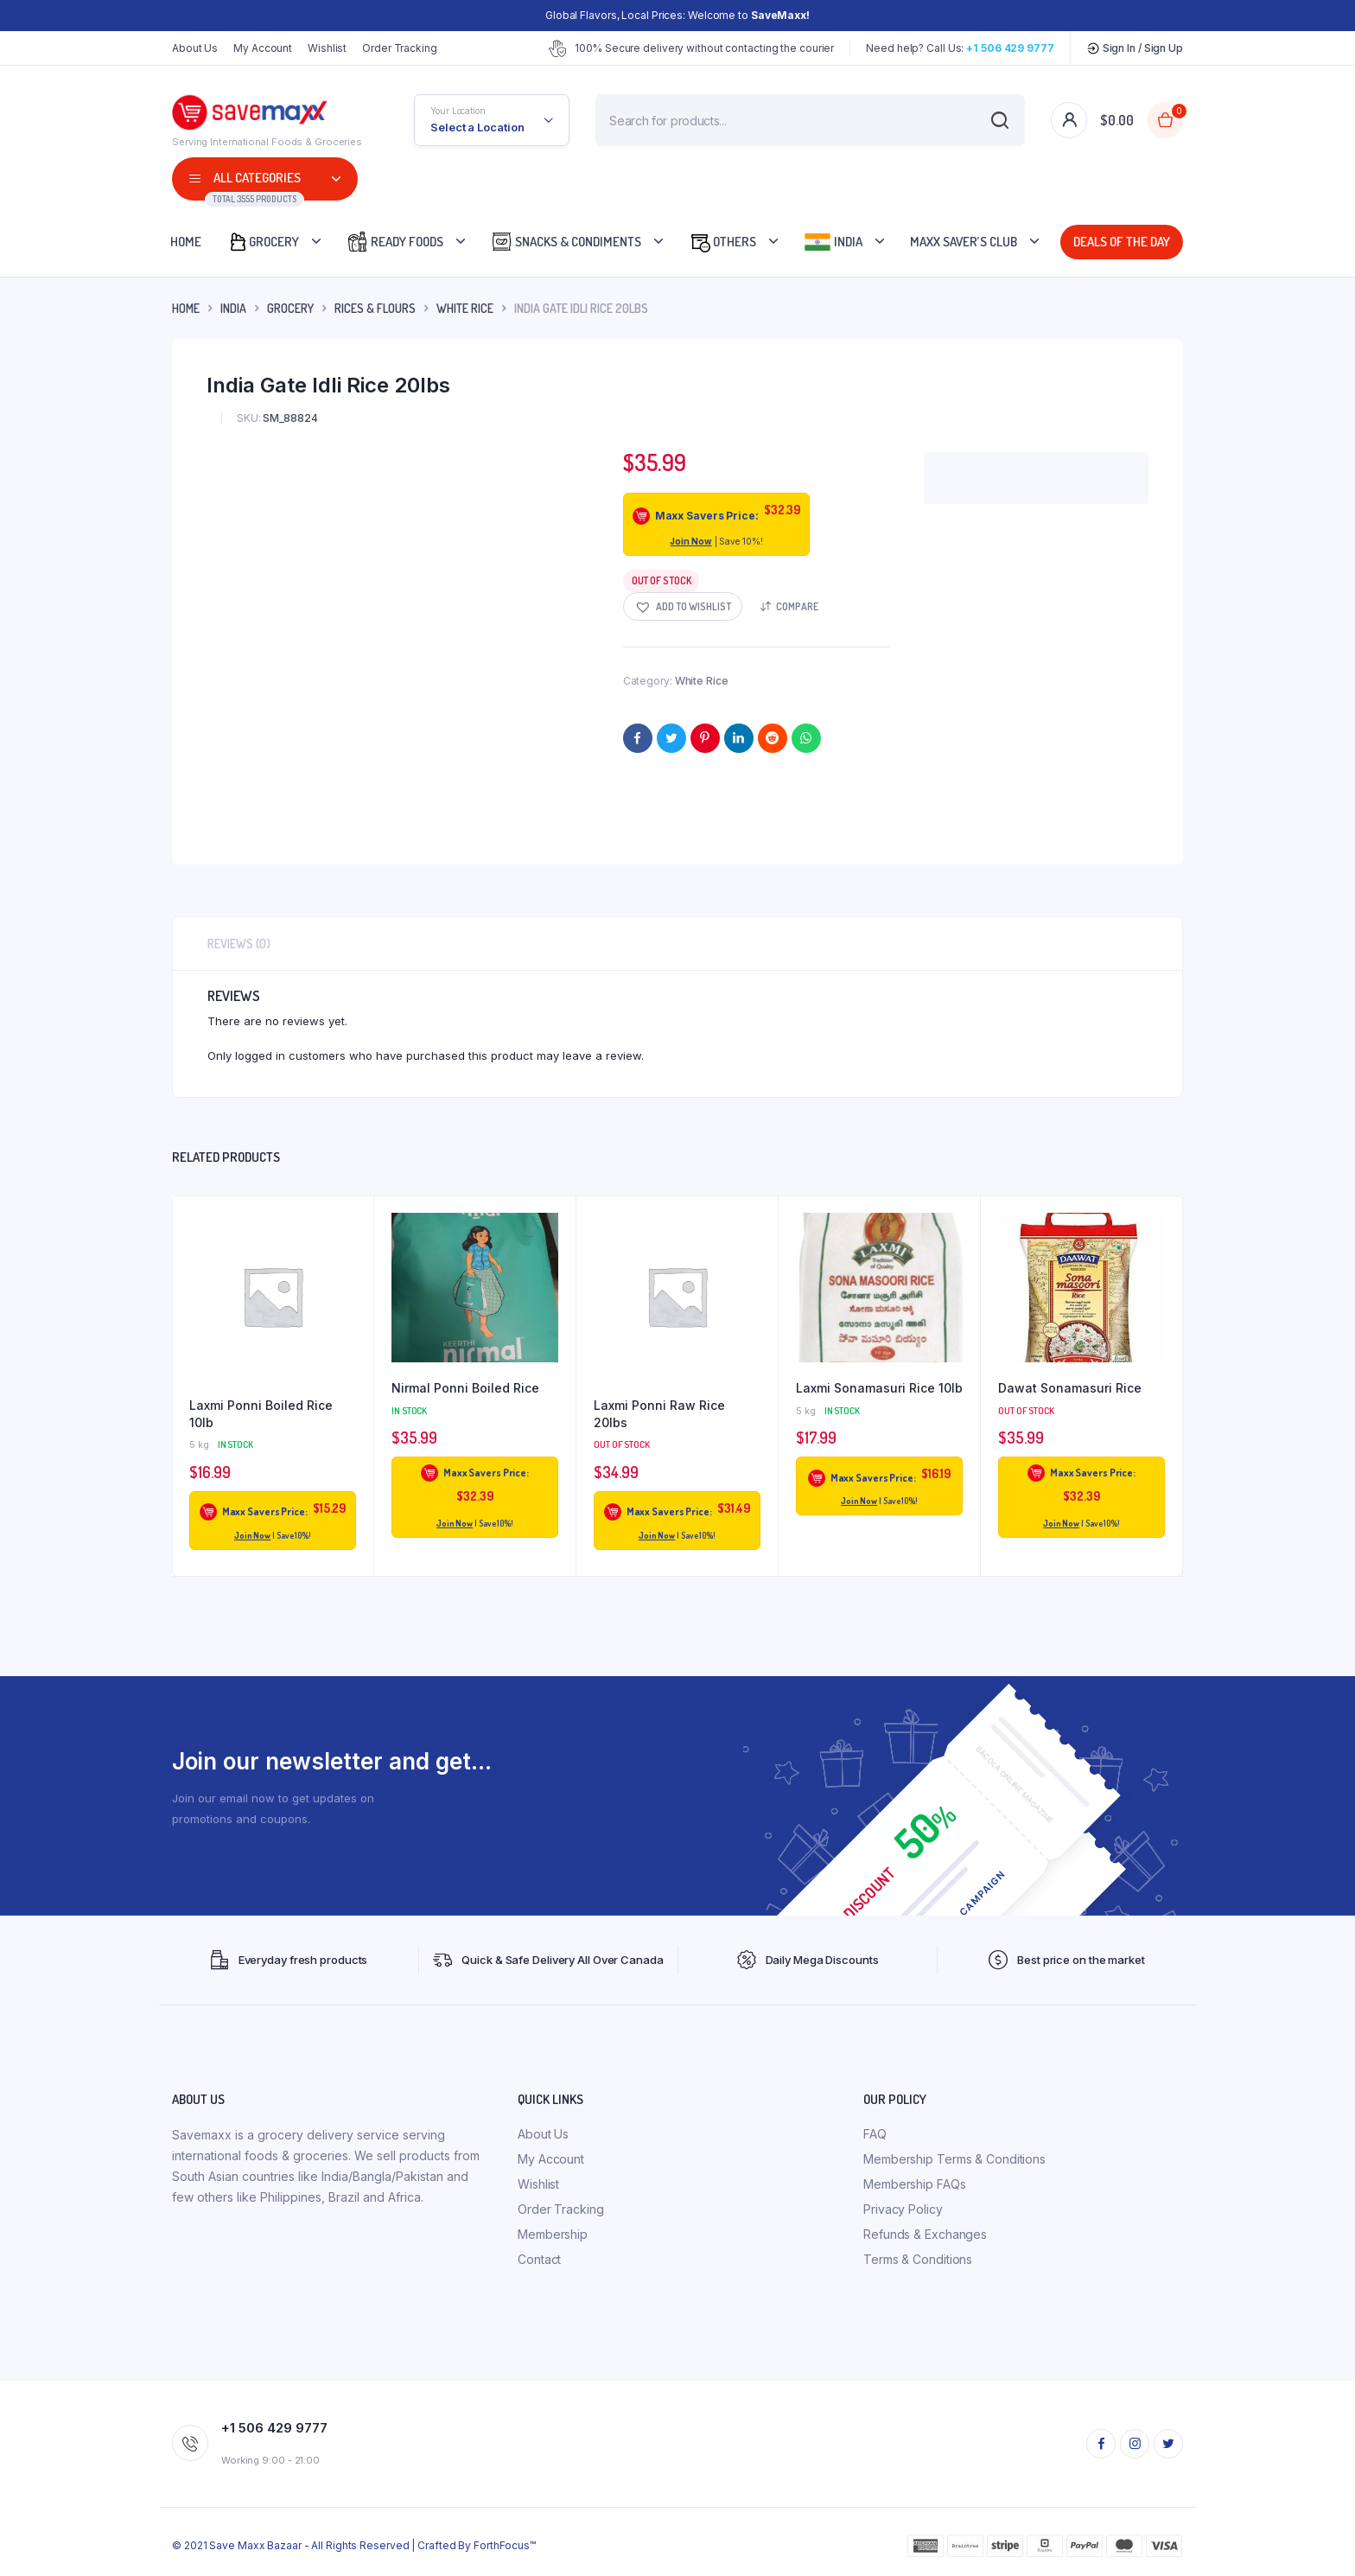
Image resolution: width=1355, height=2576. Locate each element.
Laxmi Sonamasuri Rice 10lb (879, 1387)
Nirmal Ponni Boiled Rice (465, 1387)
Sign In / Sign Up (1134, 48)
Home (185, 241)
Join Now (690, 541)
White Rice (464, 308)
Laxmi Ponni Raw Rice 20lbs (659, 1414)
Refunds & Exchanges (925, 2234)
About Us (195, 47)
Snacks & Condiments (566, 241)
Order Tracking (399, 47)
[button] (682, 606)
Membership (553, 2234)
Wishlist (327, 47)
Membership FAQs (914, 2184)
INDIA (233, 308)
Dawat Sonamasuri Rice (1070, 1387)
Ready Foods (395, 241)
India (833, 242)
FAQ (875, 2133)
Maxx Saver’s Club (963, 241)
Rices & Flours (375, 308)
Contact (539, 2259)
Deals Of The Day (1119, 241)
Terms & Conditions (917, 2259)
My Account (262, 47)
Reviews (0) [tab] (238, 943)
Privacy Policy (903, 2209)
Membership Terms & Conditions (954, 2159)
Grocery (263, 241)
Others (722, 241)
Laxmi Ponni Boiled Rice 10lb (261, 1414)
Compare (797, 606)
